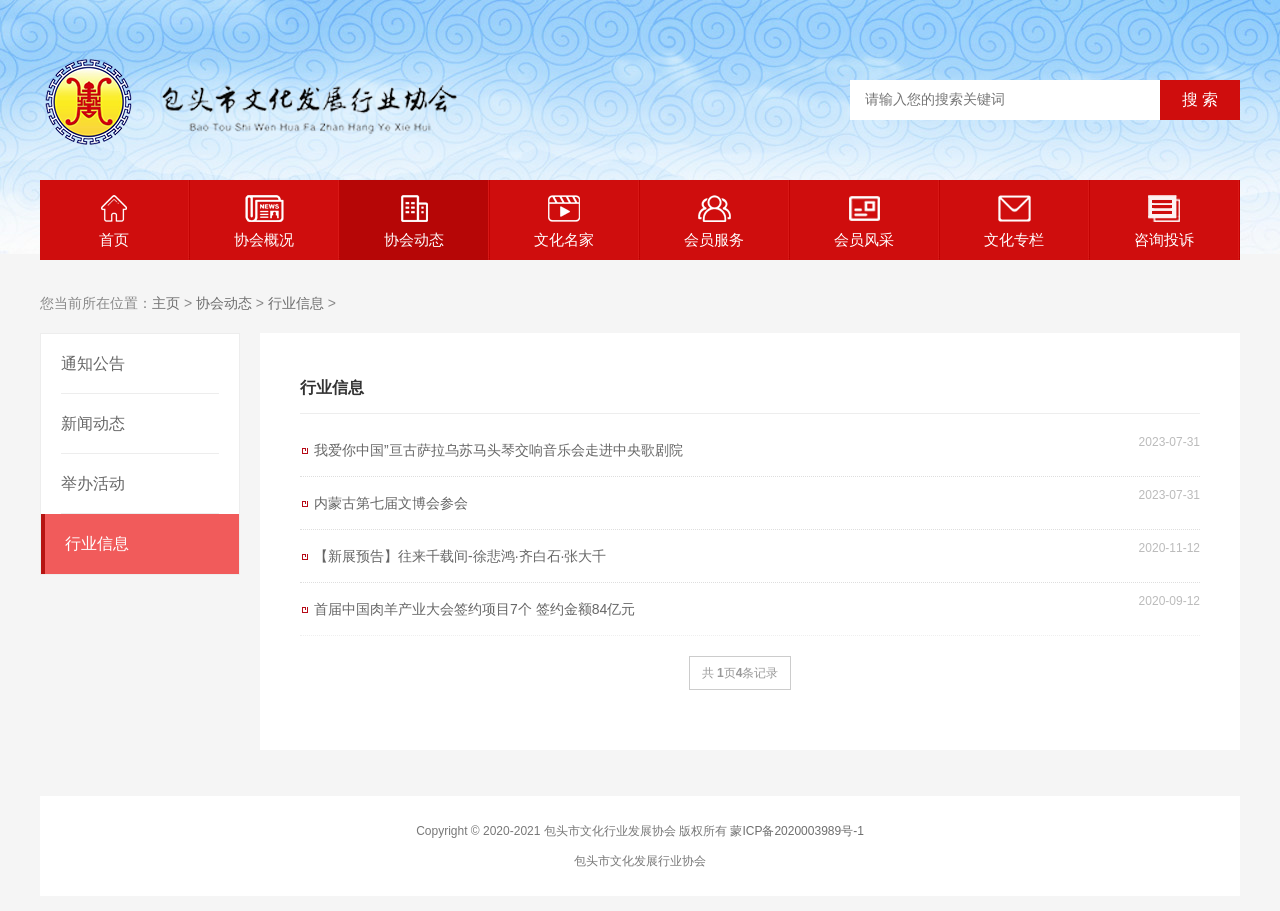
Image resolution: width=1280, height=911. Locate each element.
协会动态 (414, 221)
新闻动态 (93, 423)
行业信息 (296, 303)
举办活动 (93, 483)
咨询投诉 (1164, 221)
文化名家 (564, 221)
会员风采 (864, 221)
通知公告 (93, 363)
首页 (114, 221)
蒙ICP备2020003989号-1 (796, 831)
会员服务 (714, 221)
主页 (166, 303)
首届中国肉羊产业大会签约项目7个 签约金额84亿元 (474, 609)
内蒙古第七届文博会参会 (391, 503)
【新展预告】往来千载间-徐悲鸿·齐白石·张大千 (460, 556)
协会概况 (264, 221)
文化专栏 (1014, 221)
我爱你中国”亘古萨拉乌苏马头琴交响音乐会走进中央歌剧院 (498, 450)
